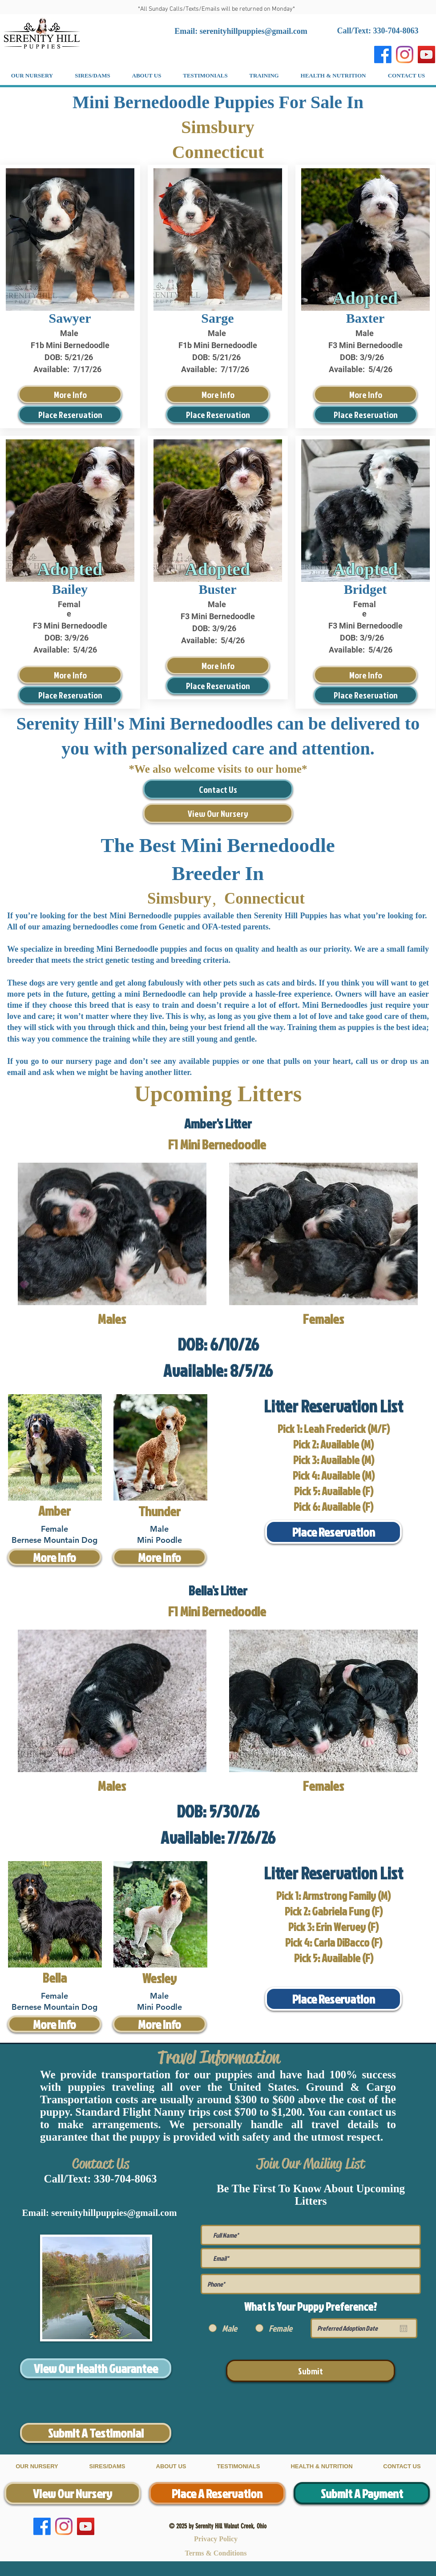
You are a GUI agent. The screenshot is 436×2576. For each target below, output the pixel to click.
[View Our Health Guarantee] (95, 2368)
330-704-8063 (125, 2179)
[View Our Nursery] (218, 813)
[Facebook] (383, 54)
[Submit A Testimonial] (95, 2433)
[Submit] (310, 2371)
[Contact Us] (218, 789)
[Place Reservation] (70, 414)
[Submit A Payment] (362, 2493)
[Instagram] (404, 54)
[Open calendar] (403, 2328)
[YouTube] (426, 54)
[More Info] (70, 394)
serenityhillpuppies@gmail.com (253, 31)
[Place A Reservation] (217, 2493)
